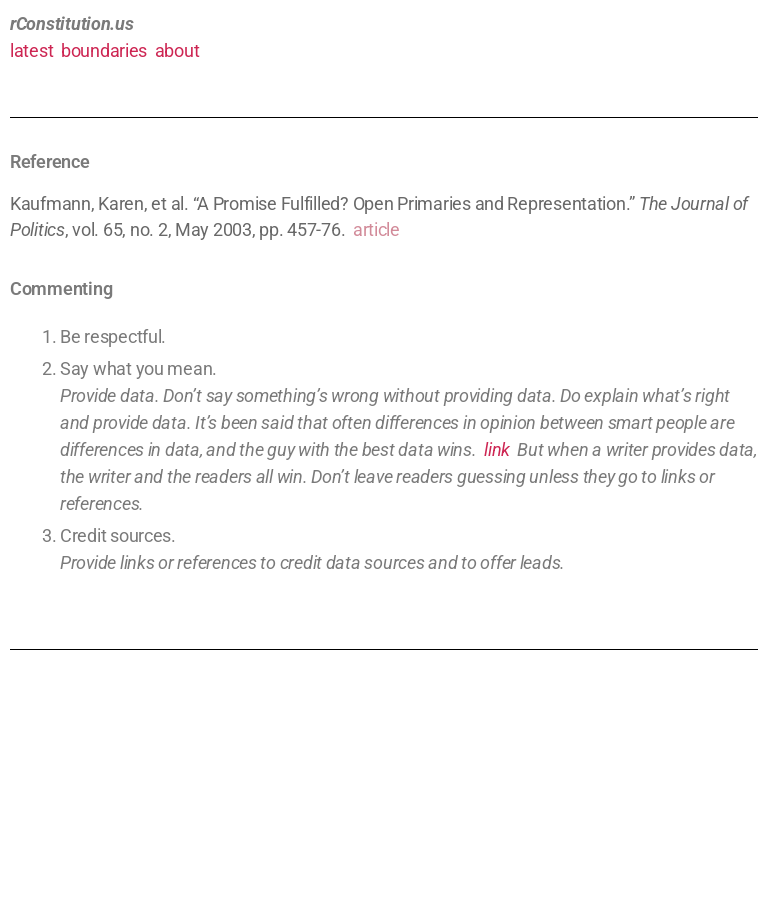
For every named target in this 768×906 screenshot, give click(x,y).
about (177, 50)
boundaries (104, 50)
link (497, 449)
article (376, 229)
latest (31, 50)
